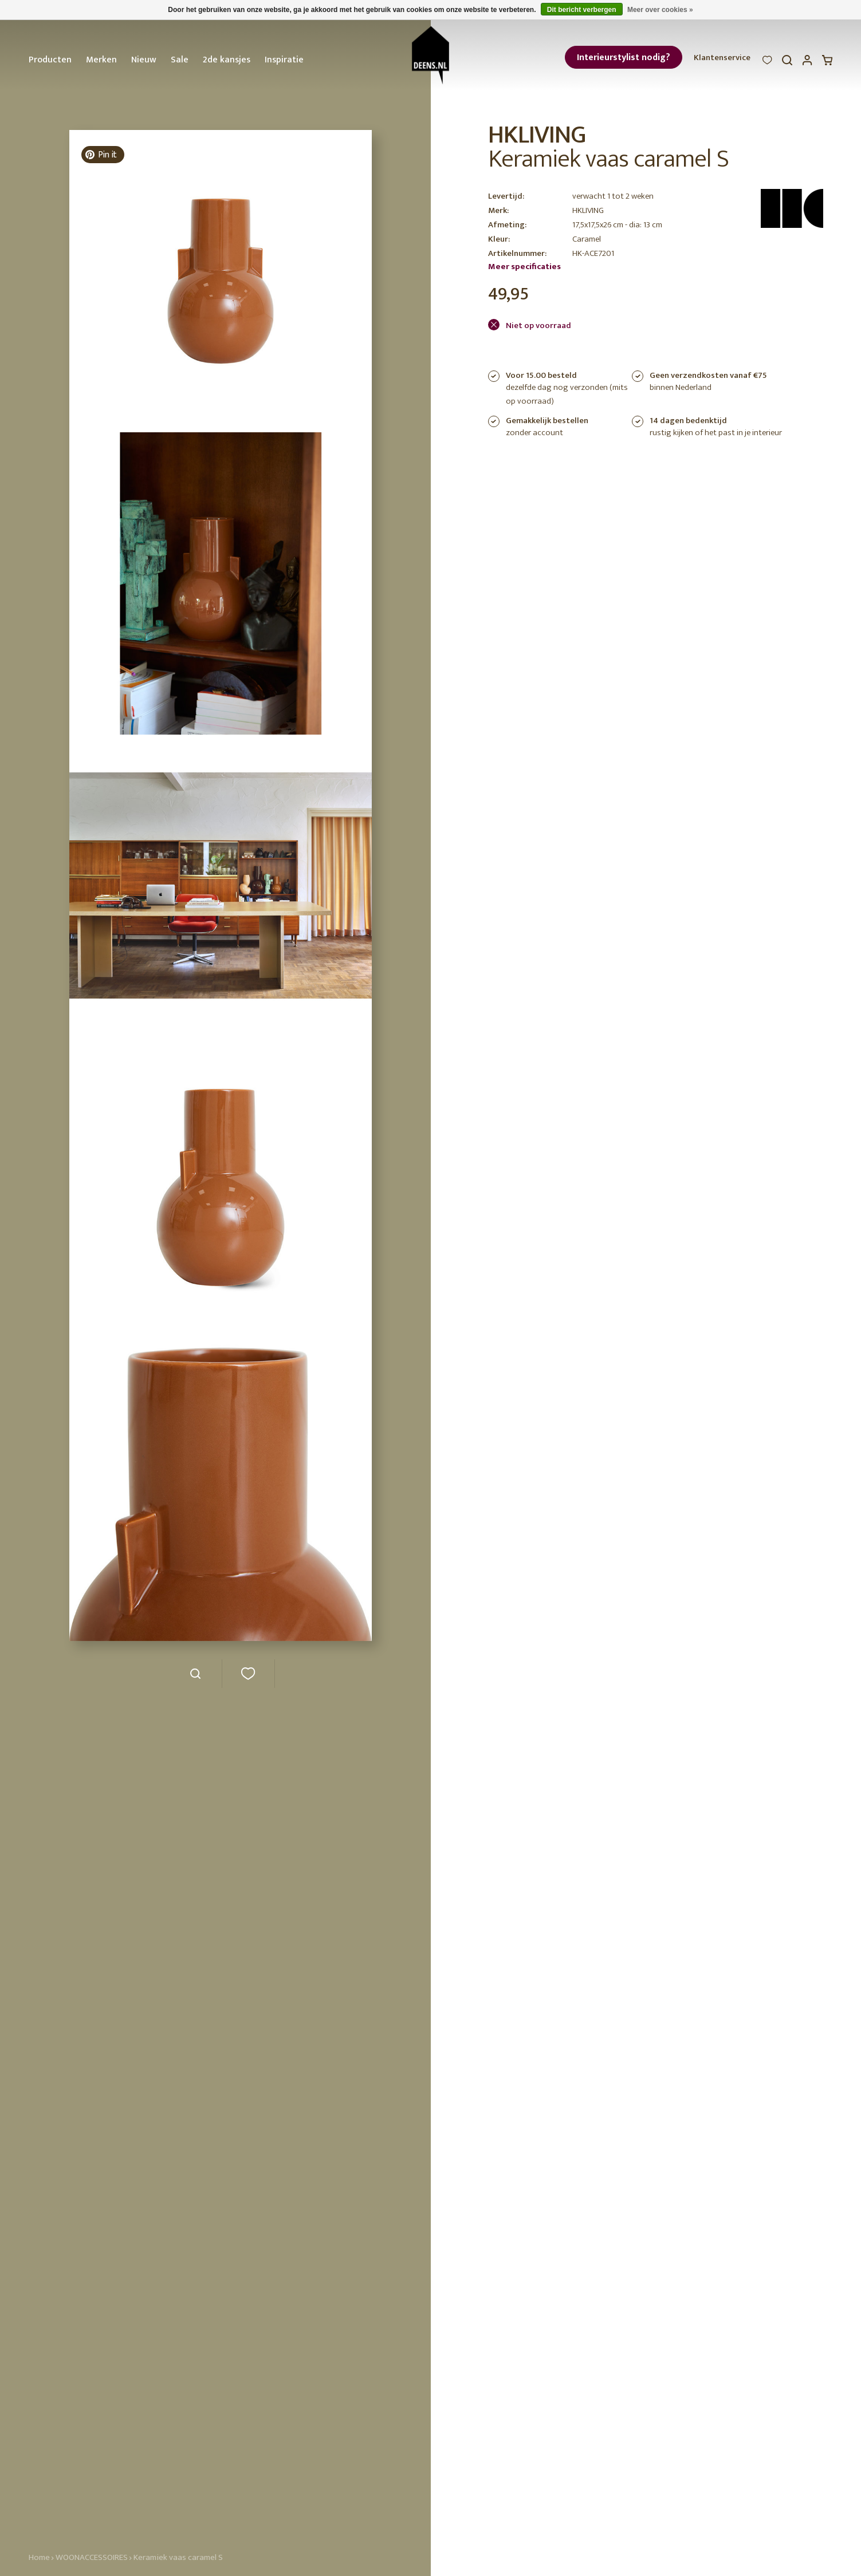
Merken (101, 60)
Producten (50, 60)
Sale (179, 60)
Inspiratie (284, 60)
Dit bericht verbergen (581, 10)
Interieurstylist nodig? (623, 57)
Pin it (101, 155)
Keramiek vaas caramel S (178, 2557)
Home (39, 2557)
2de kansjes (226, 60)
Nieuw (143, 60)
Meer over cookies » (660, 10)
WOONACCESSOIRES (92, 2557)
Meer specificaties (524, 266)
